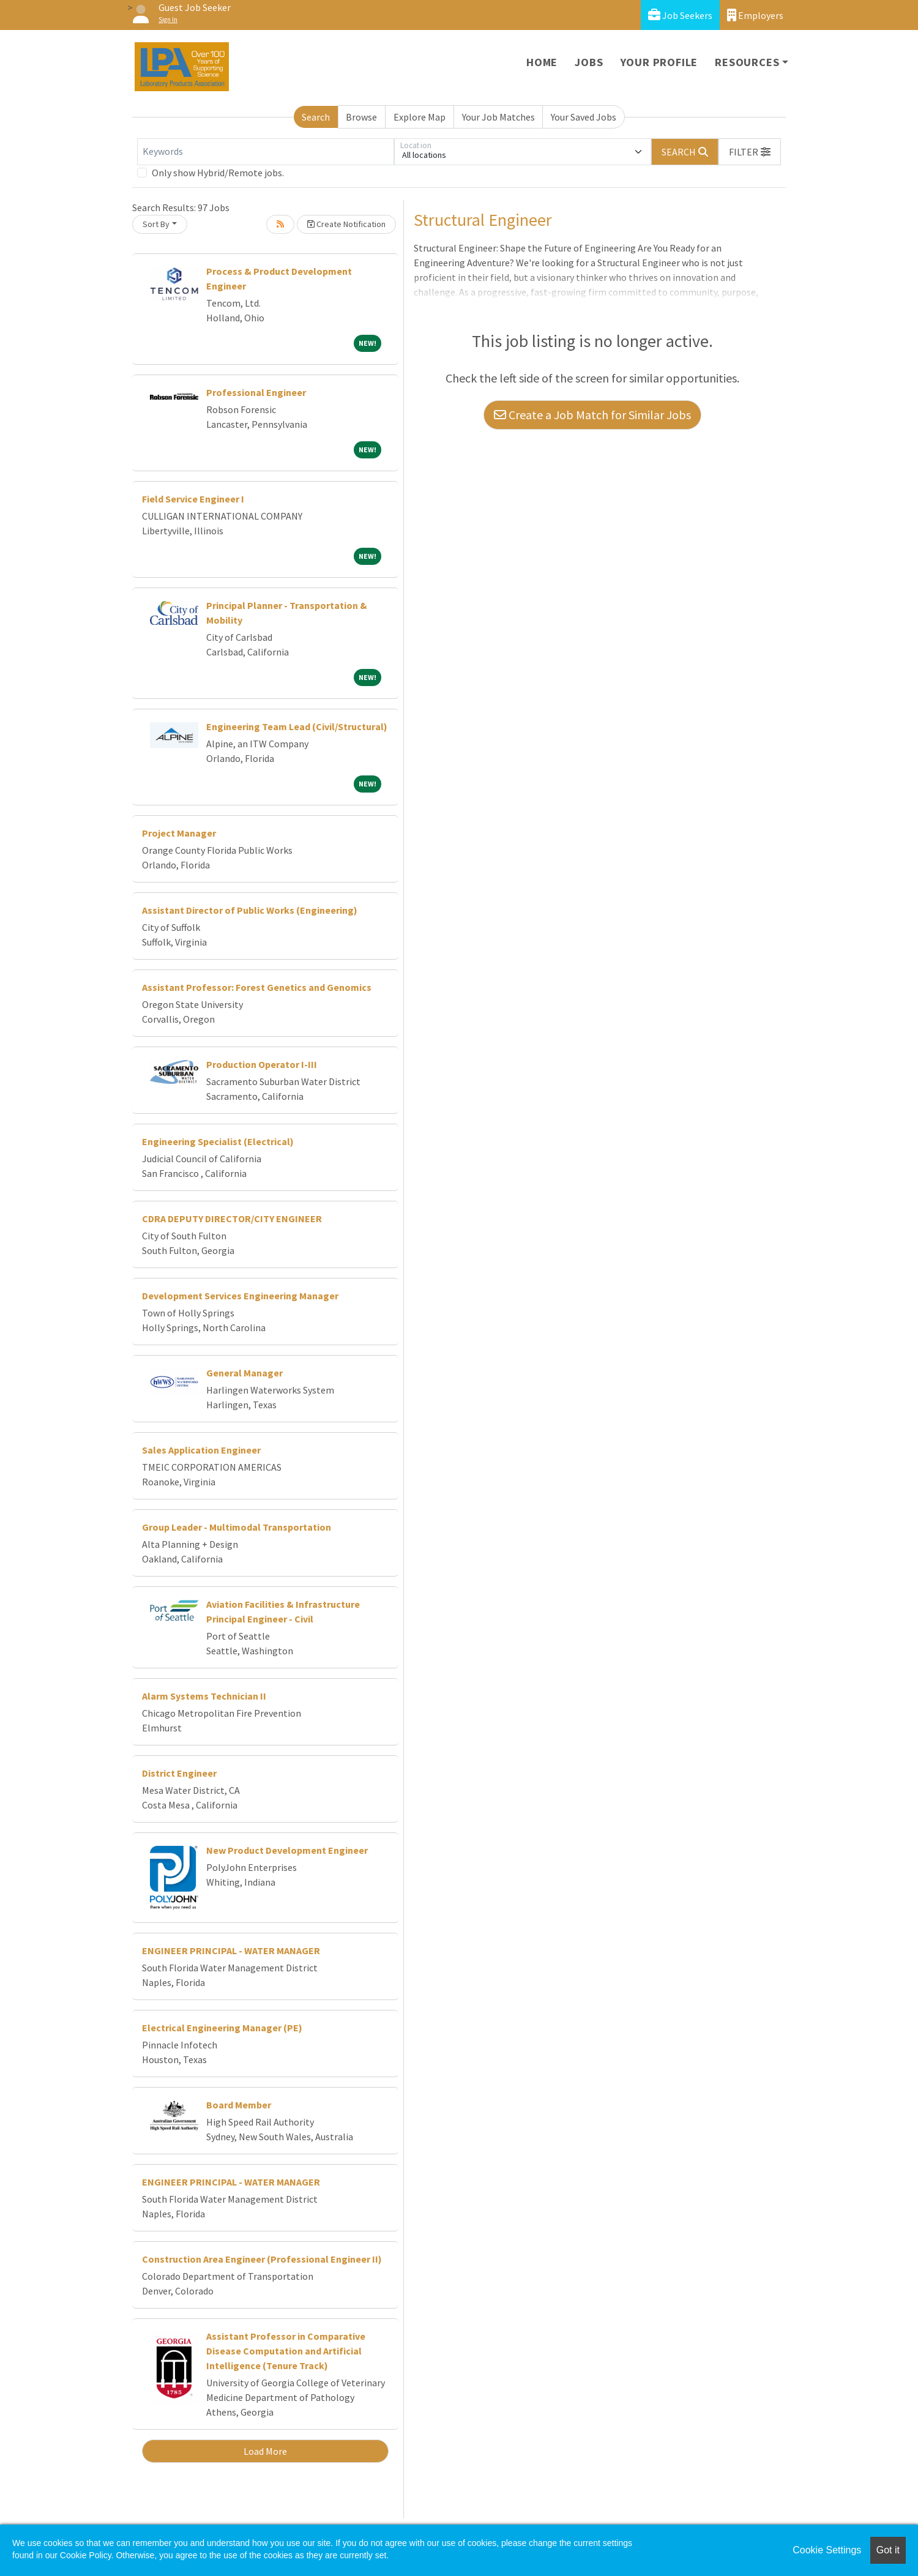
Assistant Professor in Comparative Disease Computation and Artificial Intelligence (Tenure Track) (285, 2351)
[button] (749, 151)
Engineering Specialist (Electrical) (218, 1141)
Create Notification (346, 224)
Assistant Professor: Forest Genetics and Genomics (256, 987)
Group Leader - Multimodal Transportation (236, 1527)
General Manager (244, 1373)
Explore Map (420, 117)
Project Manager (179, 833)
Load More (265, 2451)
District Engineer (179, 1773)
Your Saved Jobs (583, 117)
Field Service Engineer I (193, 499)
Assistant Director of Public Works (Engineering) (249, 910)
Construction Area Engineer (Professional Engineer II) (262, 2259)
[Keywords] (265, 151)
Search (316, 117)
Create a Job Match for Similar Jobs (592, 414)
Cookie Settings (827, 2550)
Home (542, 62)
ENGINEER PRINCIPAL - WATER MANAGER (231, 1950)
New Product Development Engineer (287, 1850)
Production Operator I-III (261, 1064)
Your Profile (659, 62)
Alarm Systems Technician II (204, 1696)
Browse (361, 117)
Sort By (156, 224)
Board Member (238, 2105)
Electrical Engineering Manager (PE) (222, 2028)
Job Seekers (680, 15)
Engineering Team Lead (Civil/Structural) (296, 726)
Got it (888, 2550)
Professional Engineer (256, 392)
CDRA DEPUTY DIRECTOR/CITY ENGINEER (232, 1218)
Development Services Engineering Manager (240, 1296)
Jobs (589, 62)
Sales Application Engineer (201, 1450)
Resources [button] (747, 62)
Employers (755, 15)
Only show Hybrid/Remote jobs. (218, 172)
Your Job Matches (498, 117)
